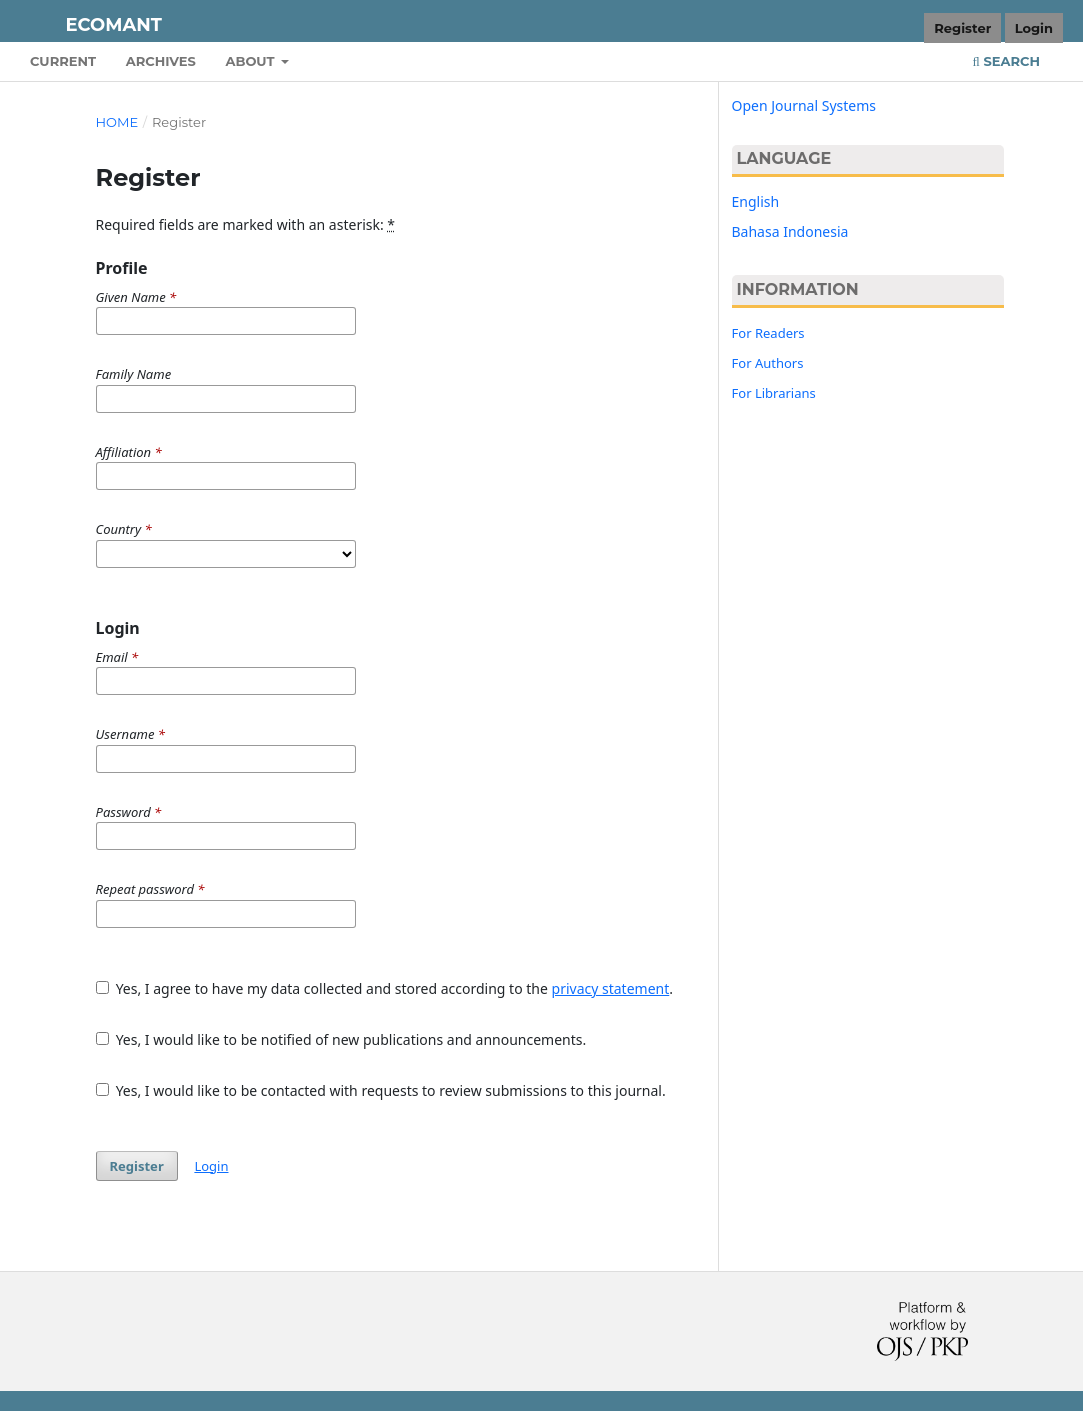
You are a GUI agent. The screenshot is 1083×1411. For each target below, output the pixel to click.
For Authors (768, 363)
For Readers (768, 333)
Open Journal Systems (804, 105)
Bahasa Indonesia (790, 231)
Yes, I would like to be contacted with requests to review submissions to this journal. (381, 1090)
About (251, 61)
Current (63, 61)
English (756, 201)
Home (117, 122)
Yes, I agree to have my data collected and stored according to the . (385, 988)
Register (962, 28)
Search (1006, 61)
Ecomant (114, 25)
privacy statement (611, 988)
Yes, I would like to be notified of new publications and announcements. (341, 1039)
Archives (161, 61)
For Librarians (774, 393)
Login (1034, 28)
